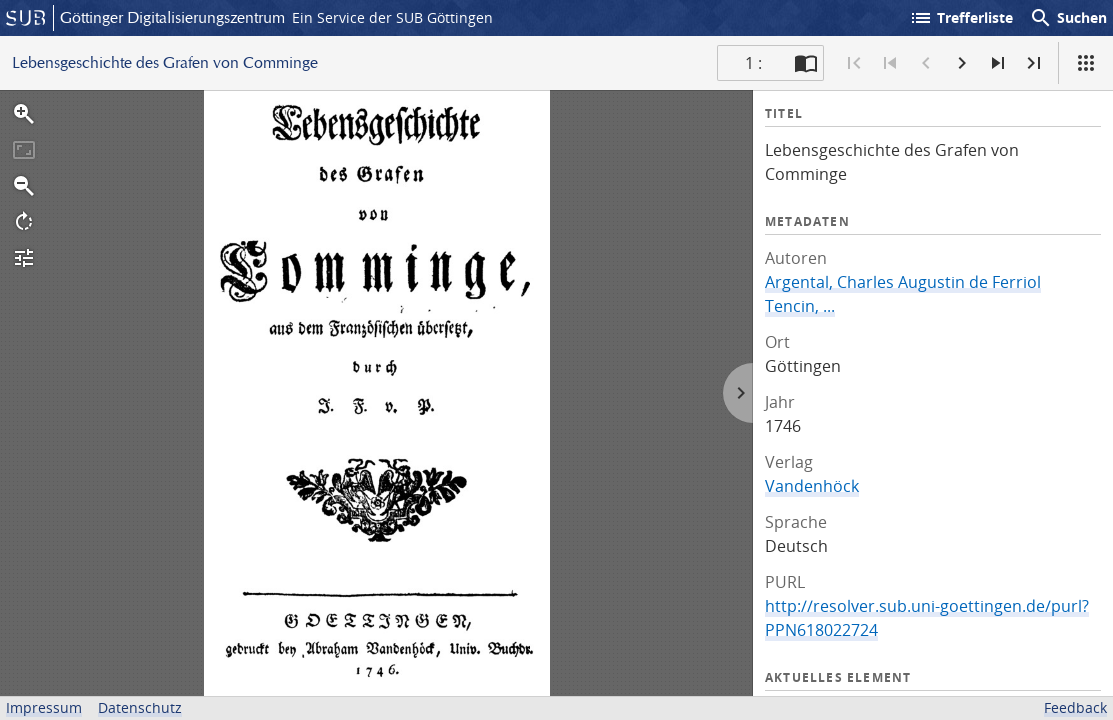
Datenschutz (140, 707)
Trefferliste (961, 18)
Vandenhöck (812, 486)
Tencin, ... (800, 306)
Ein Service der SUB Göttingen (392, 17)
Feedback (1075, 707)
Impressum (44, 707)
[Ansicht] (1086, 63)
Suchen (1068, 18)
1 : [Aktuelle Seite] (753, 63)
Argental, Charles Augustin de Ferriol (903, 282)
